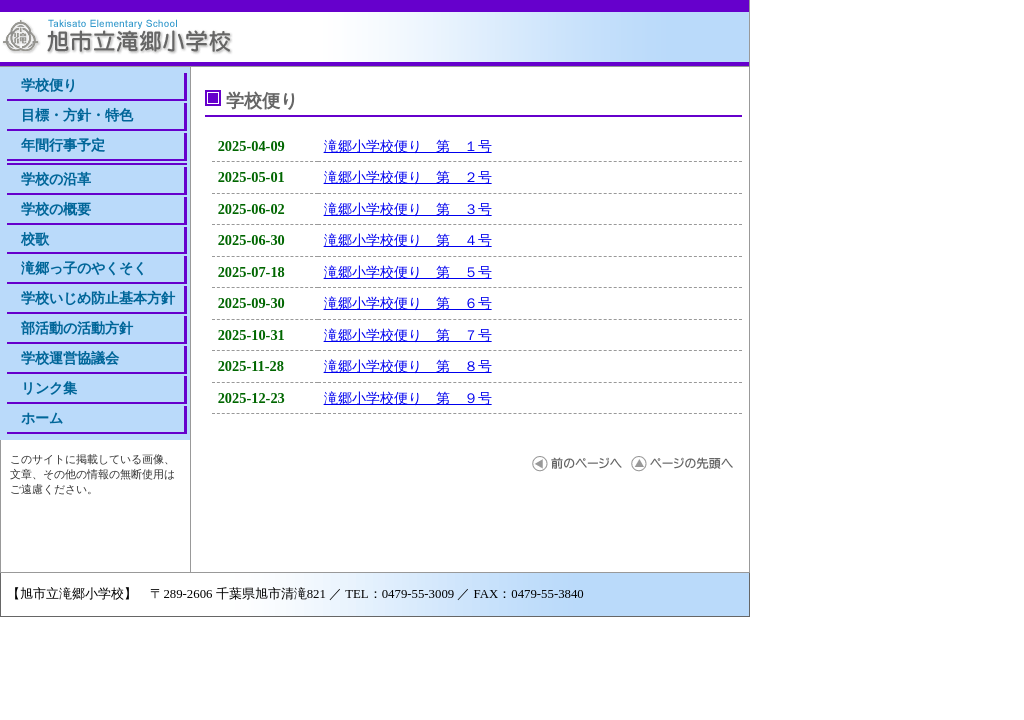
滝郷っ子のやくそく (84, 268)
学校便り (49, 85)
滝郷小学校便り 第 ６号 (408, 303)
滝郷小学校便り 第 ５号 (408, 272)
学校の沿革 (56, 179)
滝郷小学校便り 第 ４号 (408, 240)
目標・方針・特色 (77, 115)
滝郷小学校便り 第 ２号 (408, 177)
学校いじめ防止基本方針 (98, 298)
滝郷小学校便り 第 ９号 (408, 398)
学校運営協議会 (70, 358)
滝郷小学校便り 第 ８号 (408, 366)
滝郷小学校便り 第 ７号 (408, 335)
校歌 (35, 239)
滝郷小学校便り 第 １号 (408, 146)
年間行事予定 (63, 145)
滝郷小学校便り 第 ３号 (408, 209)
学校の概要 (56, 209)
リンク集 (49, 388)
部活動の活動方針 (77, 328)
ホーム (42, 418)
